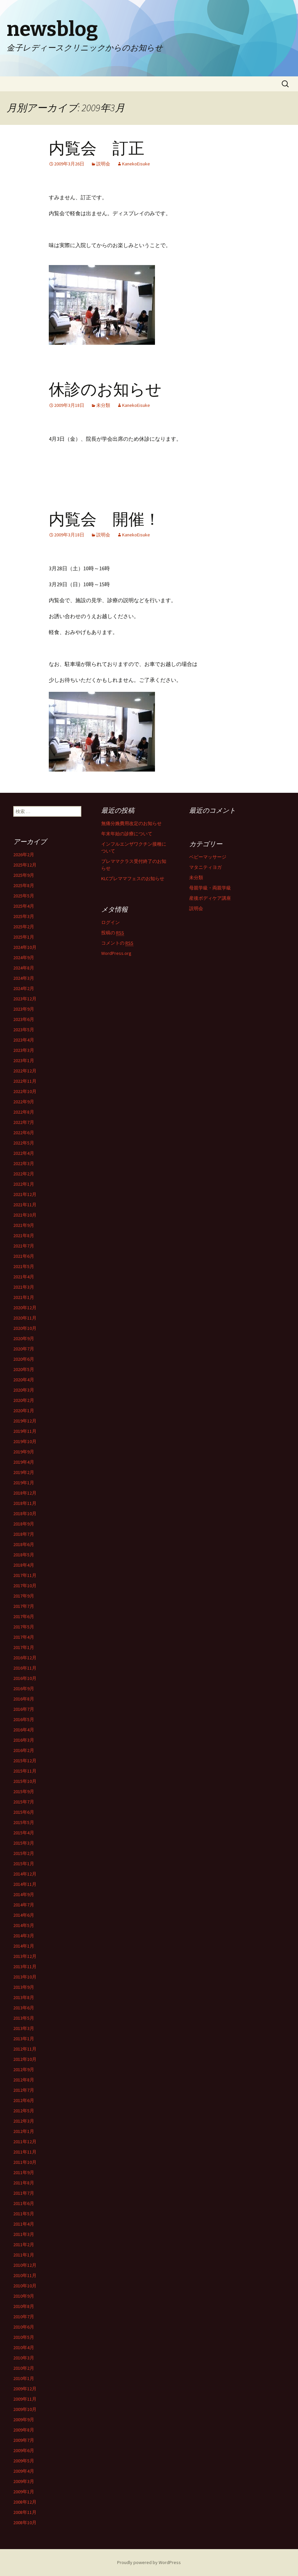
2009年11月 (25, 2399)
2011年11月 (25, 2152)
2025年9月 (23, 875)
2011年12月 (25, 2142)
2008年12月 (25, 2502)
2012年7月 (23, 2090)
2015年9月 (23, 1791)
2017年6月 (23, 1616)
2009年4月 (23, 2471)
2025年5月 (23, 896)
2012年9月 (23, 2069)
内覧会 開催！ (104, 519)
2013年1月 (23, 2039)
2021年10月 (25, 1215)
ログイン (110, 922)
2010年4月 (23, 2347)
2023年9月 (23, 1009)
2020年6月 (23, 1359)
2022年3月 (23, 1163)
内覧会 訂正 (96, 148)
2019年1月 (23, 1483)
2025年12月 (25, 865)
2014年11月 (25, 1884)
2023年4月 (23, 1040)
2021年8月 (23, 1236)
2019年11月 (25, 1431)
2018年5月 (23, 1555)
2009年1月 (23, 2492)
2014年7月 (23, 1905)
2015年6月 (23, 1812)
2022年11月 (25, 1081)
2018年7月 (23, 1534)
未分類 (103, 405)
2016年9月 (23, 1689)
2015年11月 (25, 1771)
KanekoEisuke (136, 164)
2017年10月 (25, 1586)
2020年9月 (23, 1338)
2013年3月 (23, 2028)
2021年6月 (23, 1256)
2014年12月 (25, 1874)
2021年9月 (23, 1225)
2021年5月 (23, 1266)
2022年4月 (23, 1153)
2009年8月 (23, 2430)
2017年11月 (25, 1575)
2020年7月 (23, 1349)
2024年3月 (23, 978)
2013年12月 (25, 1956)
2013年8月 (23, 1997)
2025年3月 (23, 916)
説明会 (103, 164)
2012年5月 (23, 2111)
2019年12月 (25, 1421)
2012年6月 (23, 2100)
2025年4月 (23, 906)
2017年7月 (23, 1606)
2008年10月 (25, 2523)
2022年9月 (23, 1102)
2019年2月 (23, 1472)
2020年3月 (23, 1390)
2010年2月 (23, 2368)
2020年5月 (23, 1369)
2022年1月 (23, 1184)
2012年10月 (25, 2059)
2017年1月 (23, 1647)
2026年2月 (23, 855)
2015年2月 (23, 1853)
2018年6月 (23, 1544)
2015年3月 (23, 1843)
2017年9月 (23, 1596)
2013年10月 (25, 1977)
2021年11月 (25, 1205)
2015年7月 (23, 1802)
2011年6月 (23, 2203)
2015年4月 (23, 1833)
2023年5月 (23, 1030)
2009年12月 (25, 2389)
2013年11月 (25, 1967)
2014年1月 (23, 1946)
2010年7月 (23, 2317)
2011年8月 (23, 2183)
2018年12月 (25, 1493)
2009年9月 (23, 2420)
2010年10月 (25, 2286)
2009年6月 (23, 2450)
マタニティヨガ (205, 867)
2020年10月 (25, 1328)
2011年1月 (23, 2255)
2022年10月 (25, 1091)
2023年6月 (23, 1019)
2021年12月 (25, 1194)
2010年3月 (23, 2358)
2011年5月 (23, 2214)
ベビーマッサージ (207, 857)
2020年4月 (23, 1380)
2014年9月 (23, 1894)
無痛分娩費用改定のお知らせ (131, 823)
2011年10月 (25, 2162)
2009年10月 (25, 2409)
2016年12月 (25, 1658)
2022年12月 (25, 1071)
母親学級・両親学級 (210, 888)
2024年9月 (23, 958)
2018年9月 (23, 1524)
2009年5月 (23, 2461)
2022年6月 (23, 1133)
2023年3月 (23, 1050)
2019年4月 (23, 1462)
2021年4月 (23, 1277)
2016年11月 (25, 1668)
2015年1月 (23, 1864)
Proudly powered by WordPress (149, 2562)
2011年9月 (23, 2172)
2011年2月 (23, 2245)
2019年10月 (25, 1441)
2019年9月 (23, 1452)
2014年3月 (23, 1936)
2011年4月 (23, 2224)
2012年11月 (25, 2049)
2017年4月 (23, 1637)
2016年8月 (23, 1699)
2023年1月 (23, 1060)
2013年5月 (23, 2018)
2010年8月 (23, 2306)
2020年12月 (25, 1308)
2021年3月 (23, 1287)
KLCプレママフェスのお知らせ (132, 878)
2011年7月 (23, 2193)
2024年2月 (23, 988)
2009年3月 (23, 2481)
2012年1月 (23, 2131)
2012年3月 (23, 2121)
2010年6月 (23, 2327)
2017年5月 (23, 1627)
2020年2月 (23, 1400)
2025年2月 (23, 927)
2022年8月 (23, 1112)
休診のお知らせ (105, 389)
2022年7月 (23, 1122)
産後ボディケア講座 (210, 898)
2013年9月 (23, 1987)
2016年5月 (23, 1719)
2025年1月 (23, 937)
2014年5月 (23, 1925)
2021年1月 (23, 1297)
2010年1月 (23, 2378)
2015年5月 (23, 1822)
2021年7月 (23, 1246)
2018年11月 (25, 1503)
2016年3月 (23, 1740)
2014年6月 (23, 1915)
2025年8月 (23, 885)
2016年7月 (23, 1709)
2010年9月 (23, 2296)
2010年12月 (25, 2265)
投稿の (112, 933)
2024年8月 (23, 968)
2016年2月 (23, 1750)
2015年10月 (25, 1781)
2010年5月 (23, 2337)
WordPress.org (116, 953)
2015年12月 (25, 1761)
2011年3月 (23, 2234)
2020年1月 (23, 1411)
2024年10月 (25, 947)
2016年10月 (25, 1678)
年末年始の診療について (126, 834)
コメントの (117, 943)
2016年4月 (23, 1730)
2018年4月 (23, 1565)
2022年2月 (23, 1174)
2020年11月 (25, 1318)
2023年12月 (25, 999)
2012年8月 (23, 2080)
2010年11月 (25, 2275)
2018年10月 (25, 1514)
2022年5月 (23, 1143)
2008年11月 (25, 2512)
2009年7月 (23, 2440)
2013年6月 (23, 2008)
